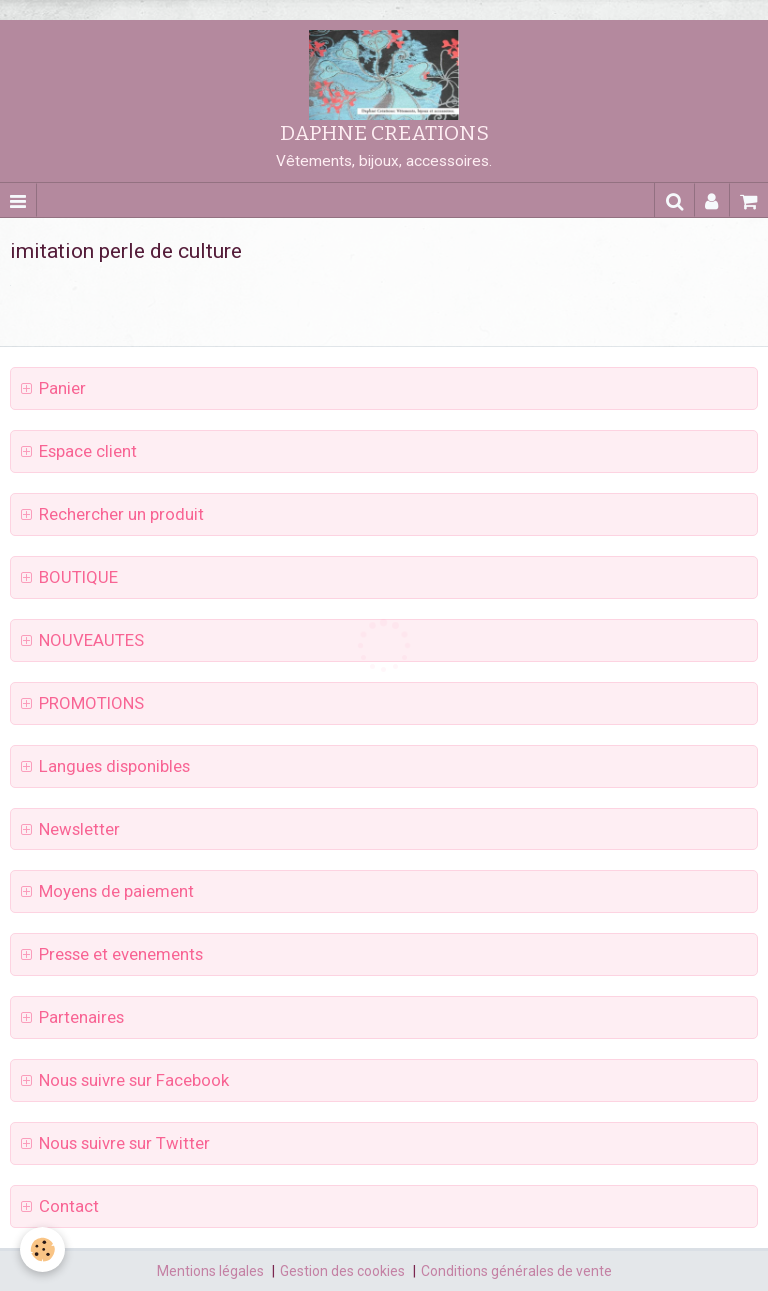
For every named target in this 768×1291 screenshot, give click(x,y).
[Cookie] (42, 1249)
